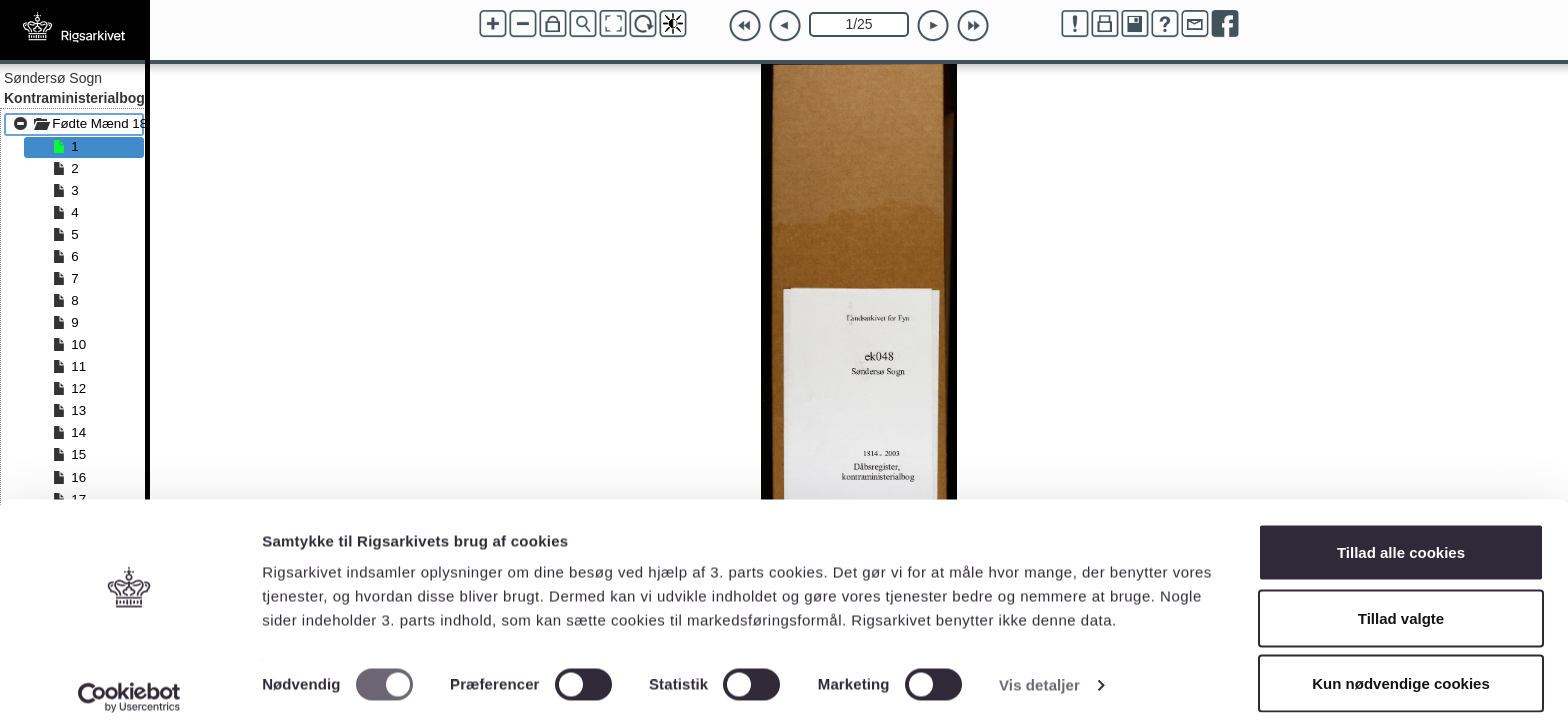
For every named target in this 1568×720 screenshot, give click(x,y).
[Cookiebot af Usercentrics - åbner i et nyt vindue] (129, 681)
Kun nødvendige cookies (1401, 666)
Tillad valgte (1401, 601)
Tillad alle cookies (1401, 535)
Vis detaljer (1039, 668)
